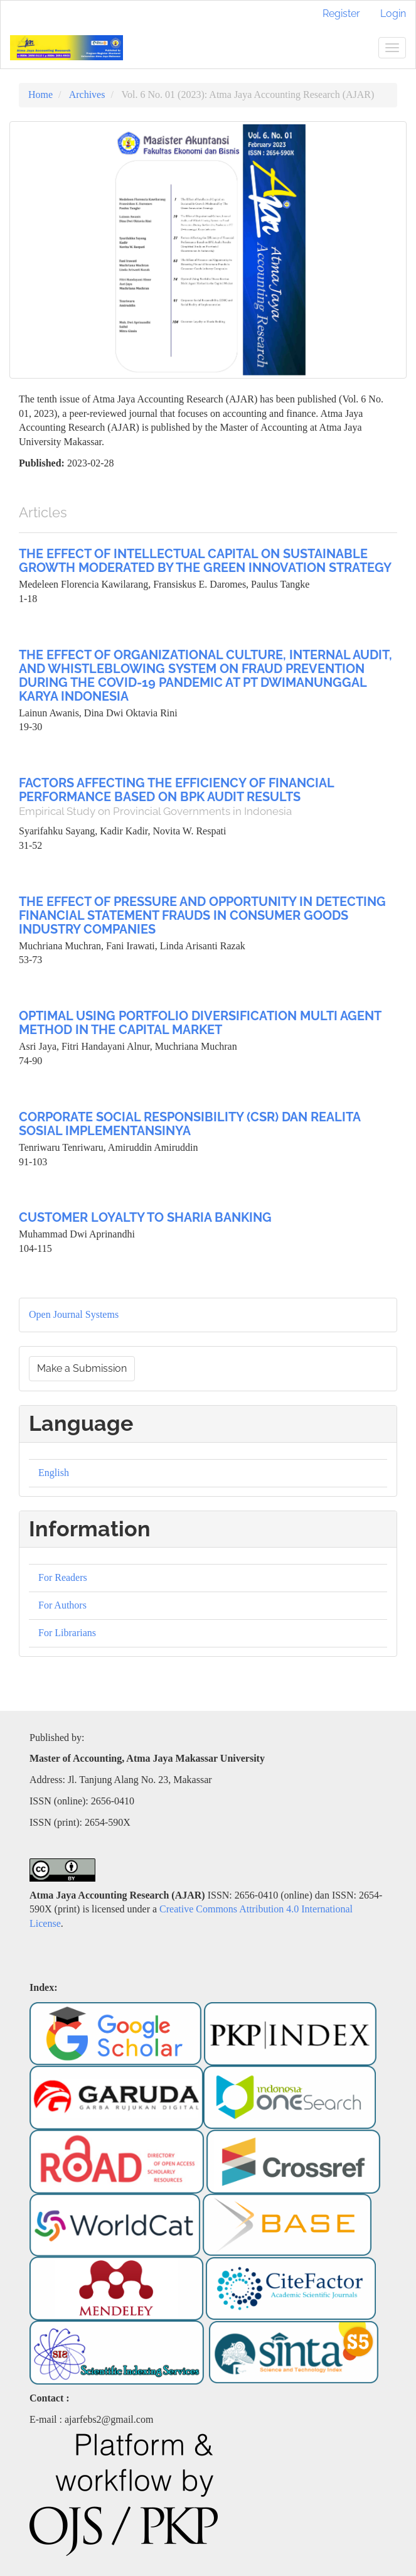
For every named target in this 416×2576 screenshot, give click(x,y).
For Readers (62, 1577)
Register (341, 13)
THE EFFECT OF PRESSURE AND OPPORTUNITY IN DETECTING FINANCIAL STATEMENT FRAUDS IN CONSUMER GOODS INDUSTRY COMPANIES (202, 915)
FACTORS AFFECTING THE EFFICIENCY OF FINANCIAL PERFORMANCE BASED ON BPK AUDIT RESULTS (208, 796)
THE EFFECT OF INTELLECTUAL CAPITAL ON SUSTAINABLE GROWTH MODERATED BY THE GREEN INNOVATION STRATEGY (205, 560)
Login (393, 13)
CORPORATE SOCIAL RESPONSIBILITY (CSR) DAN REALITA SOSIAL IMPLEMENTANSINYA (189, 1123)
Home (40, 94)
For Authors (62, 1605)
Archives (87, 94)
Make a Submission (82, 1368)
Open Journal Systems (74, 1314)
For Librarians (67, 1632)
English (53, 1472)
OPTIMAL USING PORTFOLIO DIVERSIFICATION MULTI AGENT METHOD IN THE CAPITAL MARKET (200, 1022)
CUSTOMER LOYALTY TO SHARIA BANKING (145, 1217)
